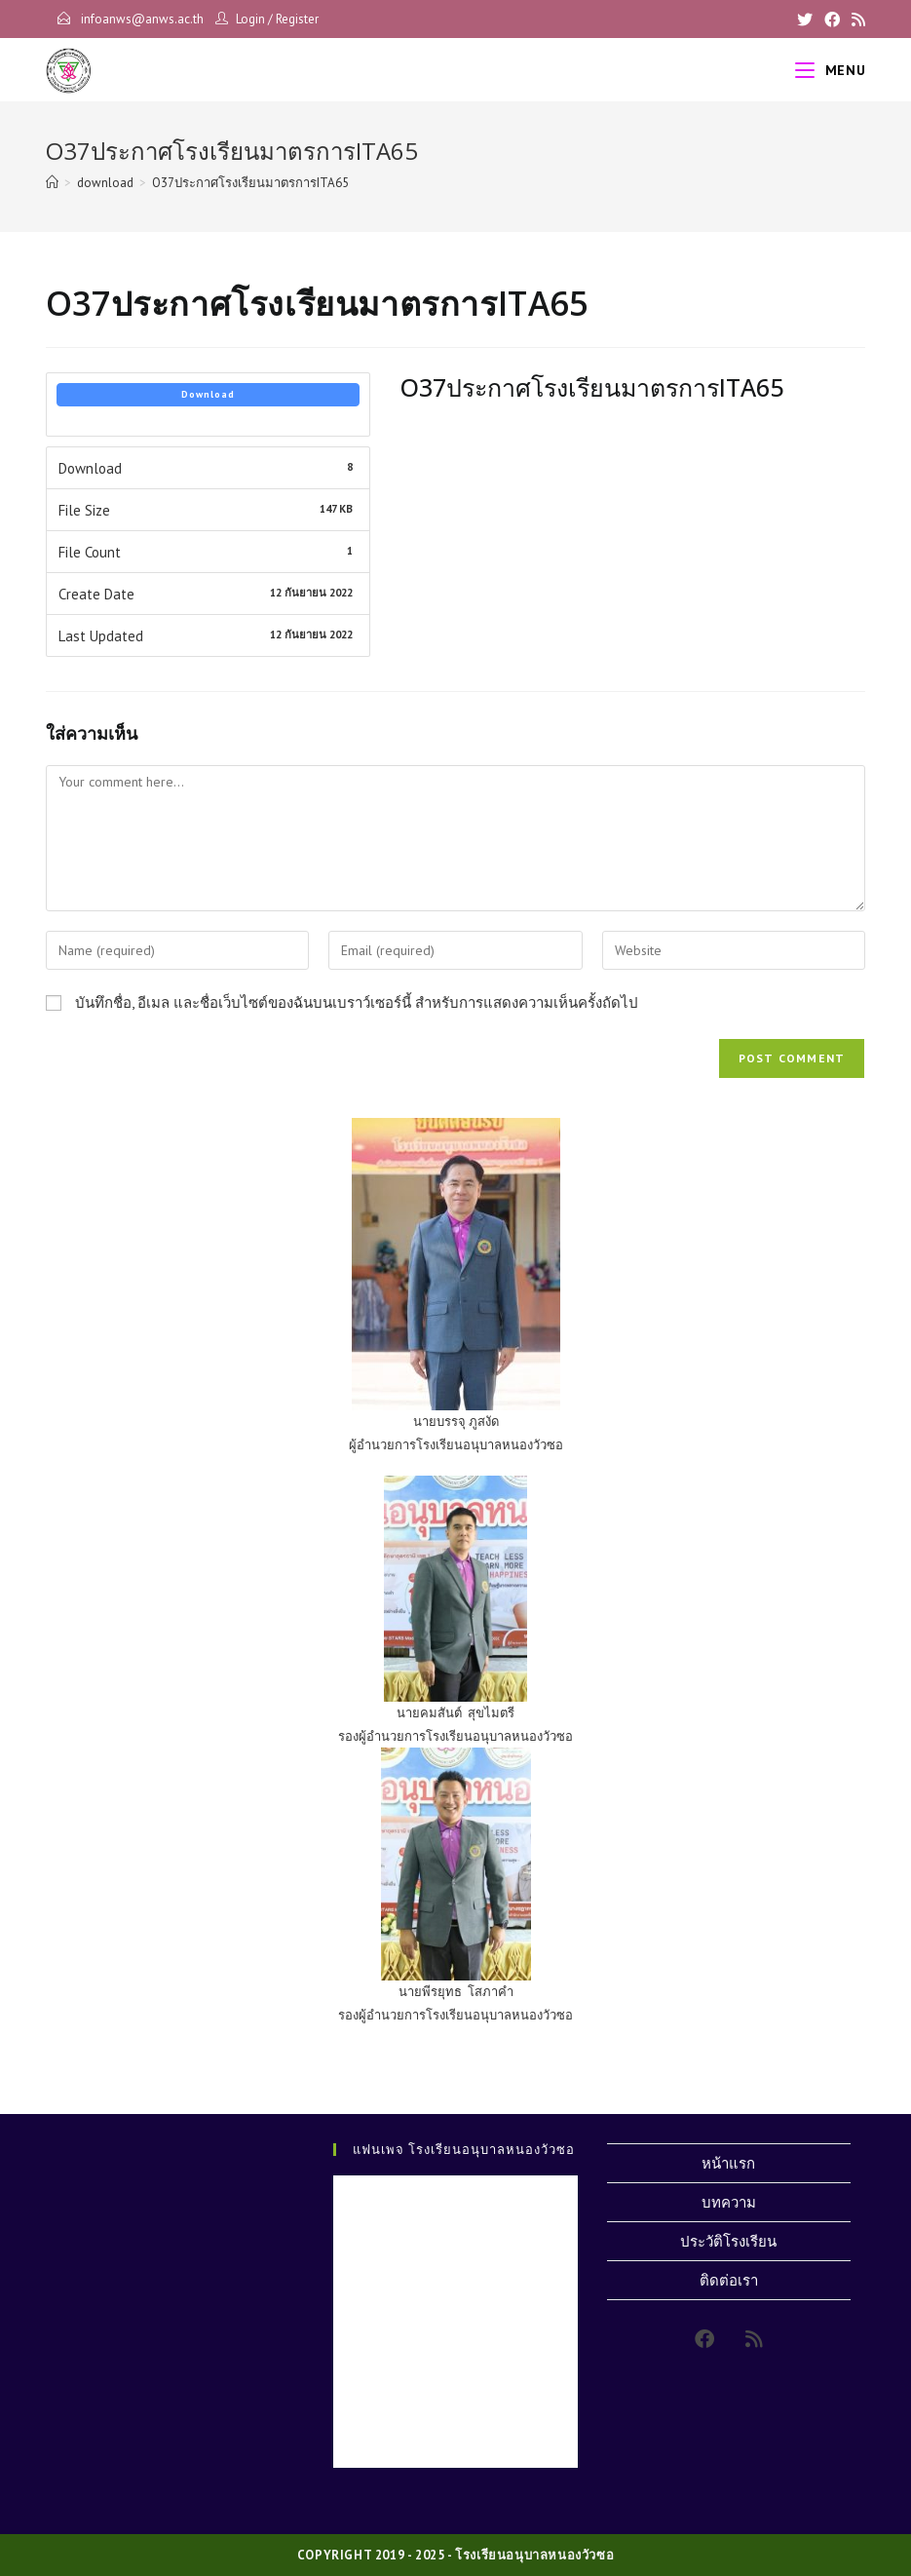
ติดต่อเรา (729, 2280)
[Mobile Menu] (830, 70)
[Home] (52, 182)
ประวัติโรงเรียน (728, 2241)
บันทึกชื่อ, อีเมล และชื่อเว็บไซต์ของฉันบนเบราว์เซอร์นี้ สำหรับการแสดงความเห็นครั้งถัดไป (356, 1002)
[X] (804, 19)
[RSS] (855, 19)
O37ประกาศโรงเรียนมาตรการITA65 (250, 182)
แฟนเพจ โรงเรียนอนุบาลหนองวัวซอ (464, 2149)
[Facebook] (832, 19)
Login (250, 19)
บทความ (729, 2202)
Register (297, 19)
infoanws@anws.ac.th (141, 19)
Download (208, 394)
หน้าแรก (728, 2163)
